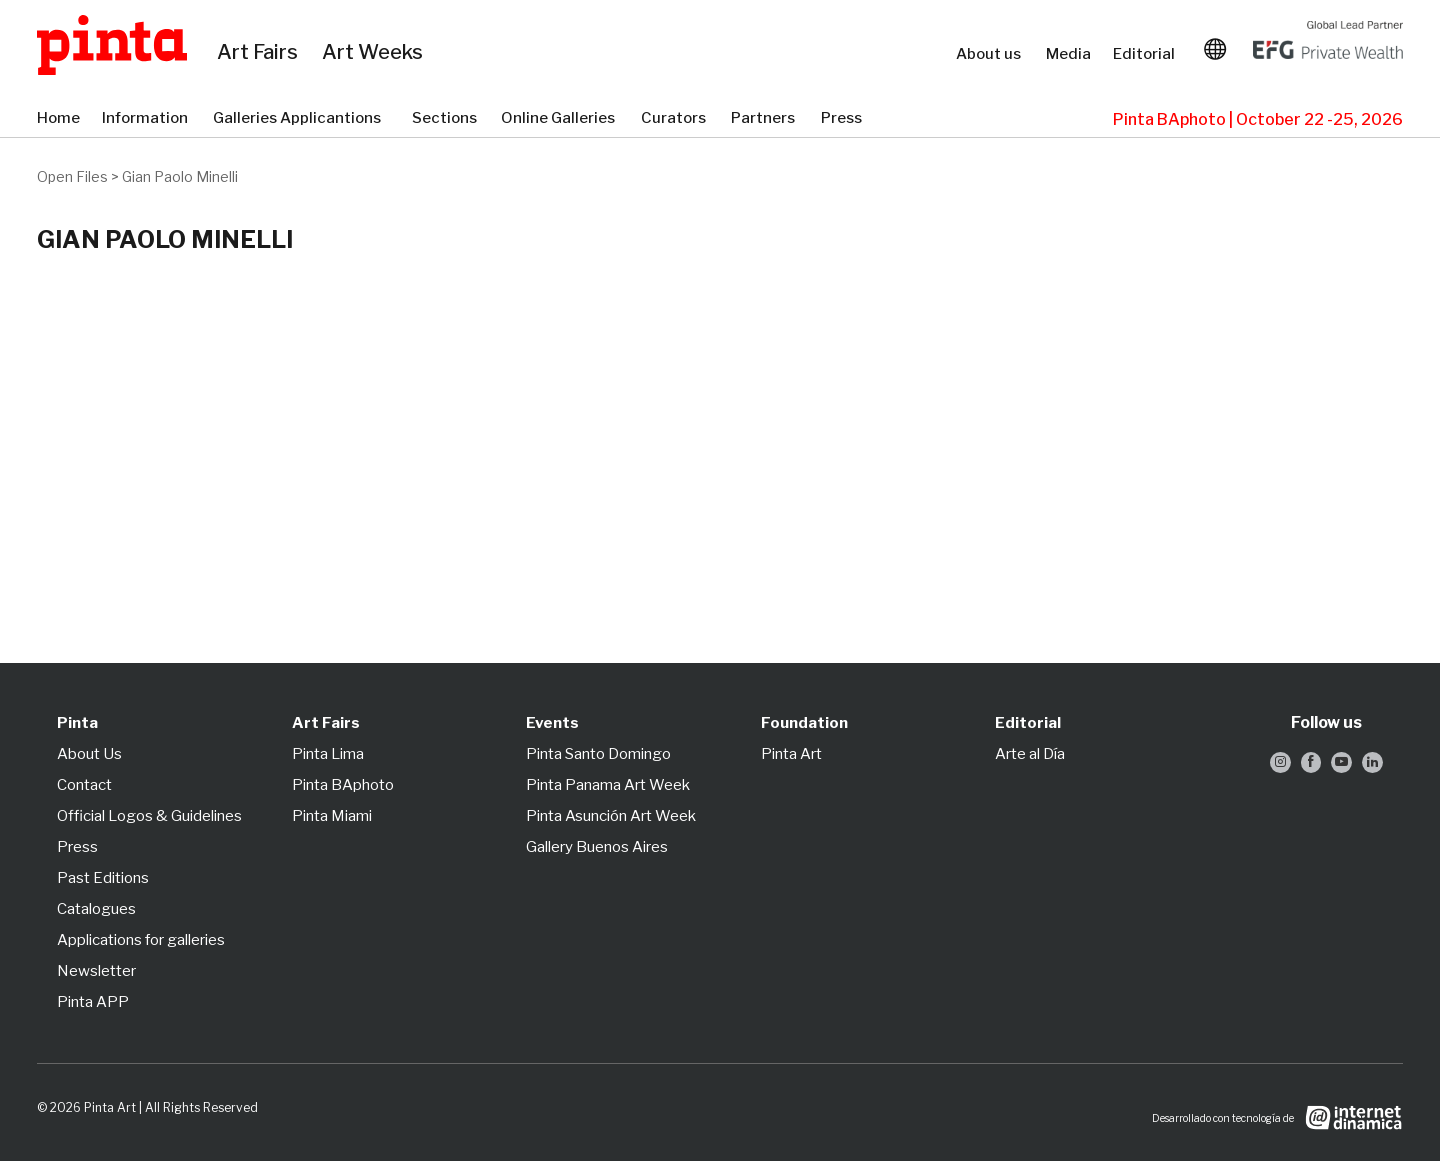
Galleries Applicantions (302, 119)
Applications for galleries (141, 940)
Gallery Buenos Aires (597, 847)
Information (147, 119)
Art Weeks (375, 53)
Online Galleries (561, 119)
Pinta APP (93, 1002)
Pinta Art (791, 754)
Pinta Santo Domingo (598, 754)
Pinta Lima (328, 754)
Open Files (72, 176)
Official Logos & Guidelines (149, 816)
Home (59, 119)
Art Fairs (259, 53)
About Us (89, 754)
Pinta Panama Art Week (608, 785)
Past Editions (103, 878)
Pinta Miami (332, 816)
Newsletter (96, 971)
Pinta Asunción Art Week (611, 816)
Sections (446, 119)
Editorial (1146, 54)
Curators (676, 119)
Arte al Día (1030, 754)
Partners (766, 119)
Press (844, 119)
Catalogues (96, 909)
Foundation (804, 723)
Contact (84, 785)
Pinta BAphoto (343, 785)
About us (991, 54)
